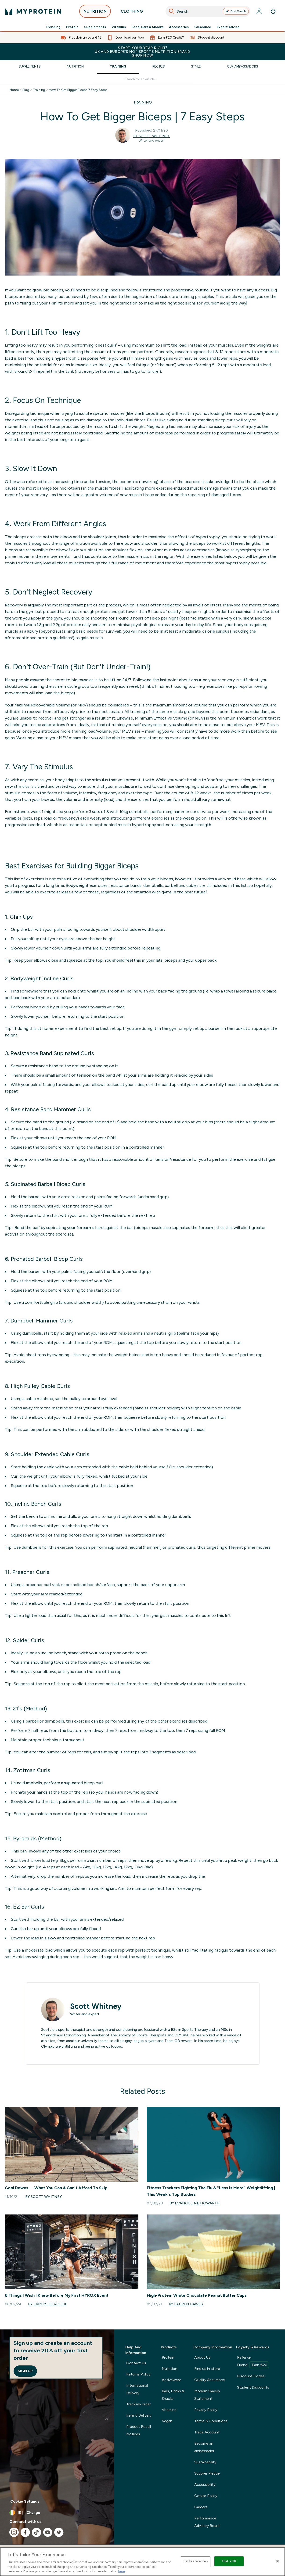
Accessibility (204, 2484)
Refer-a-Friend (253, 2361)
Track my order (138, 2404)
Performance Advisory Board (207, 2522)
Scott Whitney (95, 2006)
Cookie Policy (205, 2496)
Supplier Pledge (207, 2473)
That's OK (229, 2561)
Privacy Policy (205, 2410)
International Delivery (137, 2389)
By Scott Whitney (151, 136)
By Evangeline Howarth (195, 2203)
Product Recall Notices (138, 2430)
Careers (200, 2507)
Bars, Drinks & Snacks (173, 2395)
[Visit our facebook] (25, 2532)
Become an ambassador (204, 2447)
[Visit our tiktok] (36, 2532)
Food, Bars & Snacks (147, 27)
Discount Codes (251, 2376)
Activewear (171, 2380)
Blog (25, 90)
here (121, 2571)
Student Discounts (253, 2387)
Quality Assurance (209, 2380)
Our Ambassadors (242, 66)
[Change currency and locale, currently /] (57, 2512)
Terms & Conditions (210, 2421)
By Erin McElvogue (47, 2304)
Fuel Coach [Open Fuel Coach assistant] (236, 11)
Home (14, 90)
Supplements (95, 27)
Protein (72, 27)
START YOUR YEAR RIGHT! (142, 51)
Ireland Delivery (139, 2415)
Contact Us (136, 2363)
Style (196, 66)
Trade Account (207, 2432)
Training (118, 66)
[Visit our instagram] (14, 2532)
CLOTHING (132, 12)
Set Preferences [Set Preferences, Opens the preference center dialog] (196, 2561)
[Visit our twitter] (59, 2532)
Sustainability (205, 2462)
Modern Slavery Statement (207, 2395)
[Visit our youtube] (47, 2532)
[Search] (171, 11)
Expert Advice (228, 27)
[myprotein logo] (33, 11)
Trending (53, 27)
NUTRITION (95, 12)
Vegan (167, 2421)
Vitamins (119, 27)
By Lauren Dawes (186, 2304)
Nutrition (75, 66)
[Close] (277, 2561)
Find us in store (207, 2368)
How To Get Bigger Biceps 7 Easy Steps (78, 90)
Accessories (179, 27)
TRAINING (142, 102)
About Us (202, 2357)
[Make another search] (142, 79)
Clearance (202, 27)
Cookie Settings (24, 2501)
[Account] (259, 11)
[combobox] (208, 11)
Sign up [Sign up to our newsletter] (25, 2371)
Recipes (158, 66)
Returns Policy (138, 2374)
